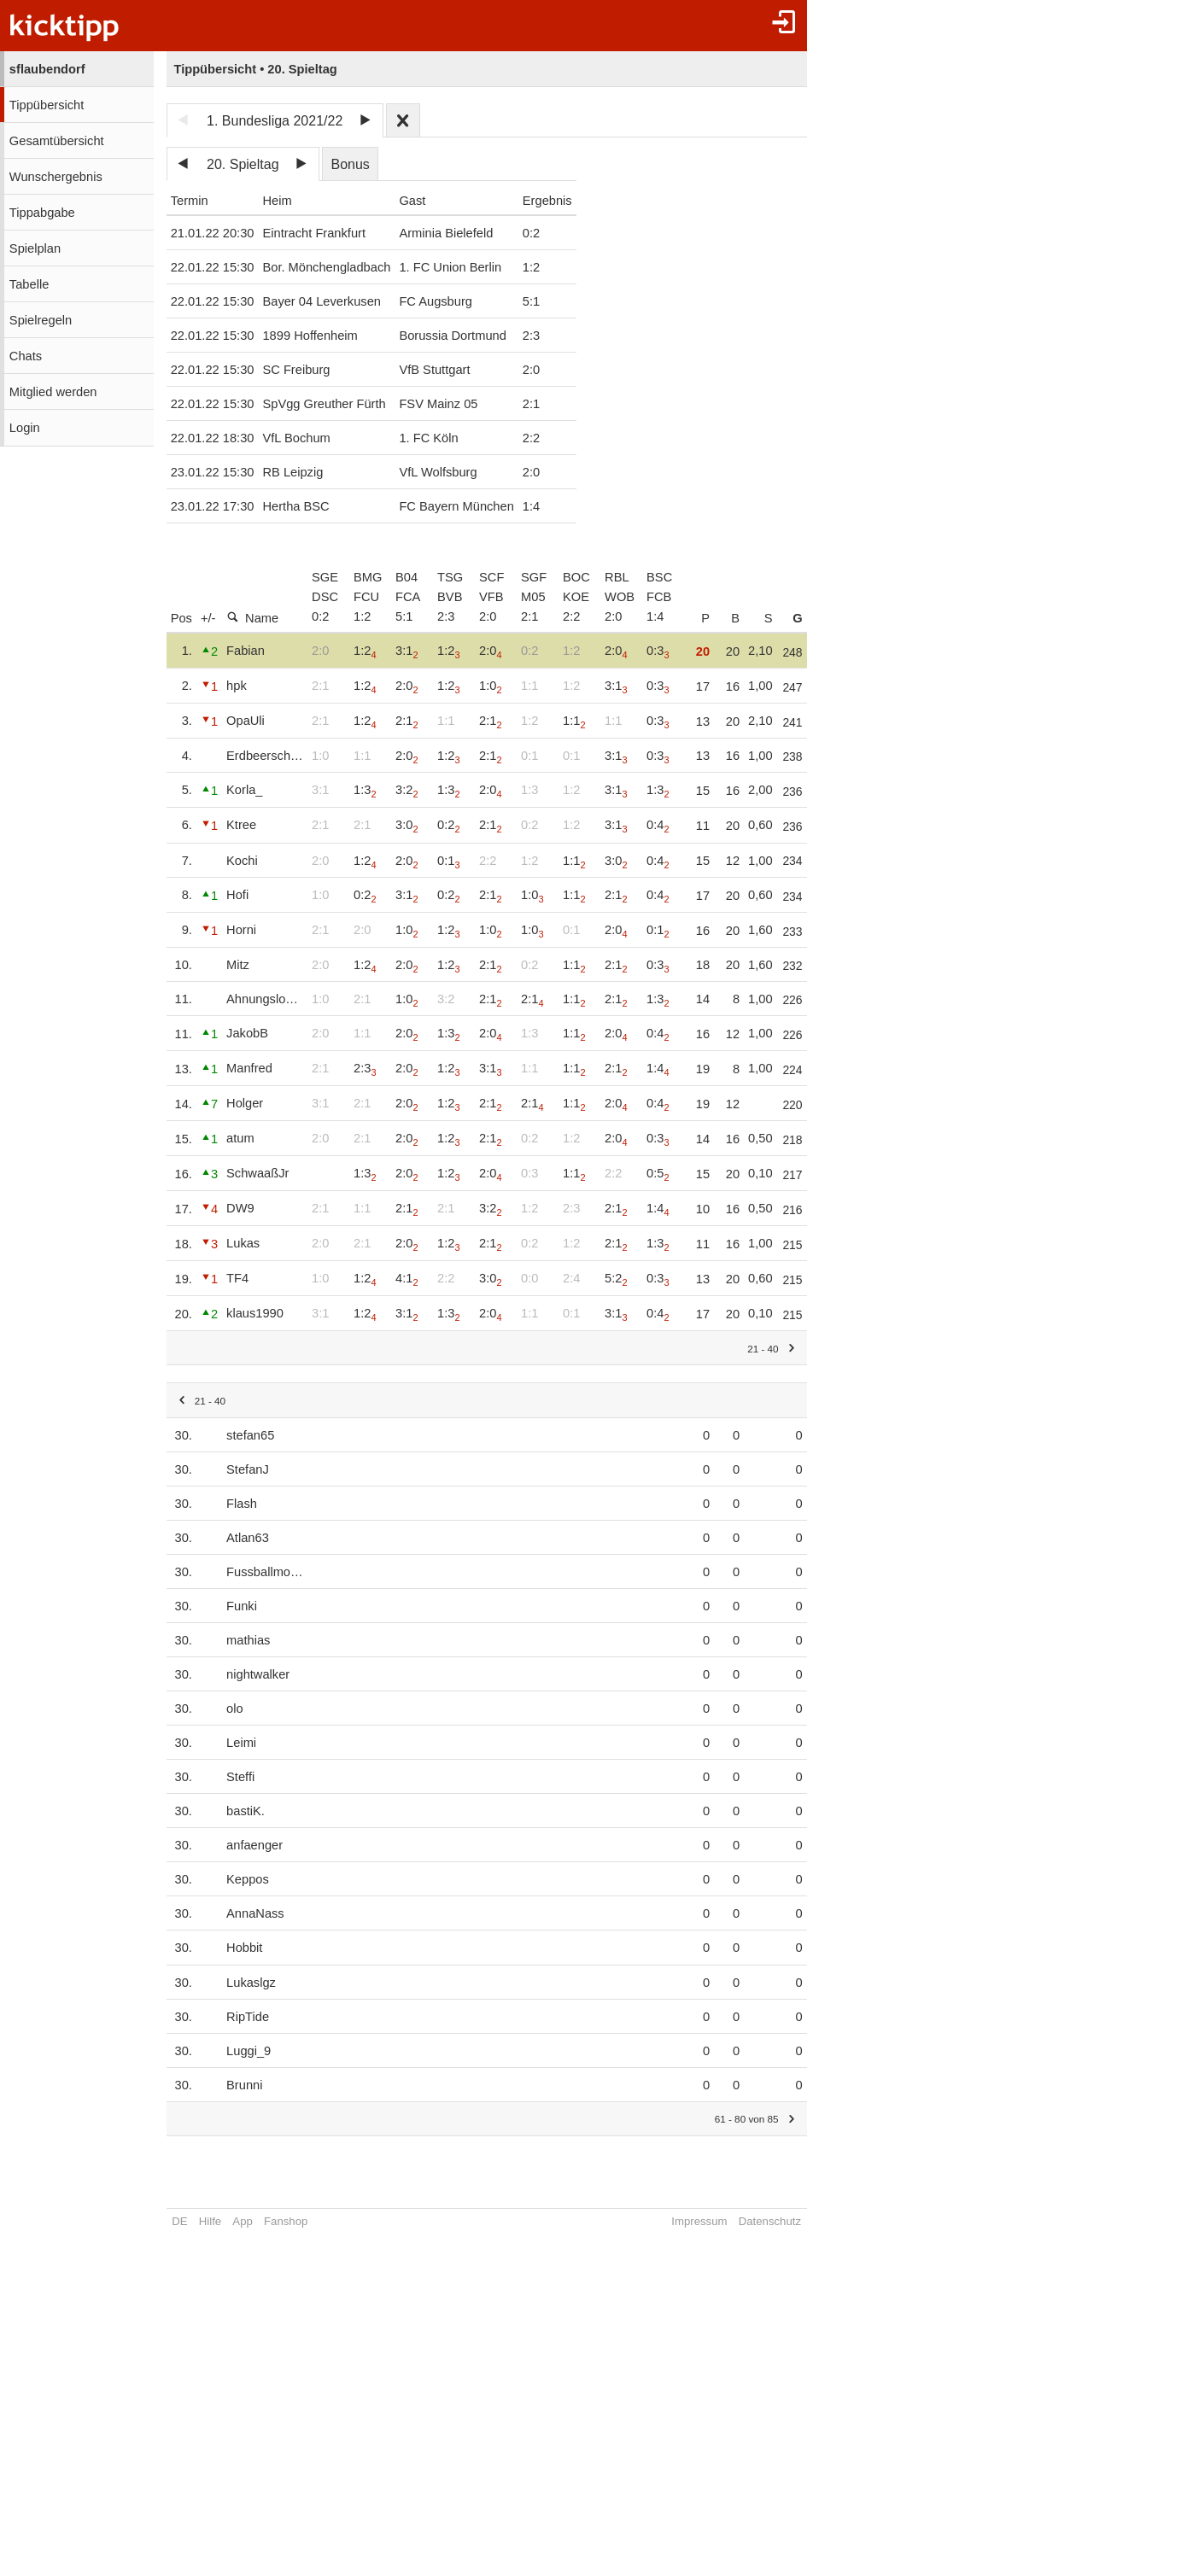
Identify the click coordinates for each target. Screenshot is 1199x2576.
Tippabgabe (42, 212)
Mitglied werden (53, 392)
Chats (25, 356)
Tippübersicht (46, 105)
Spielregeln (40, 320)
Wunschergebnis (55, 177)
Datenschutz (788, 2221)
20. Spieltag (243, 164)
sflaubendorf (47, 69)
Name (252, 617)
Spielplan (35, 248)
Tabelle (29, 284)
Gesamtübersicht (56, 141)
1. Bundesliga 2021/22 (274, 121)
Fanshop (285, 2221)
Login (24, 428)
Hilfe (210, 2221)
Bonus (349, 164)
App (242, 2221)
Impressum (717, 2221)
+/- (208, 618)
